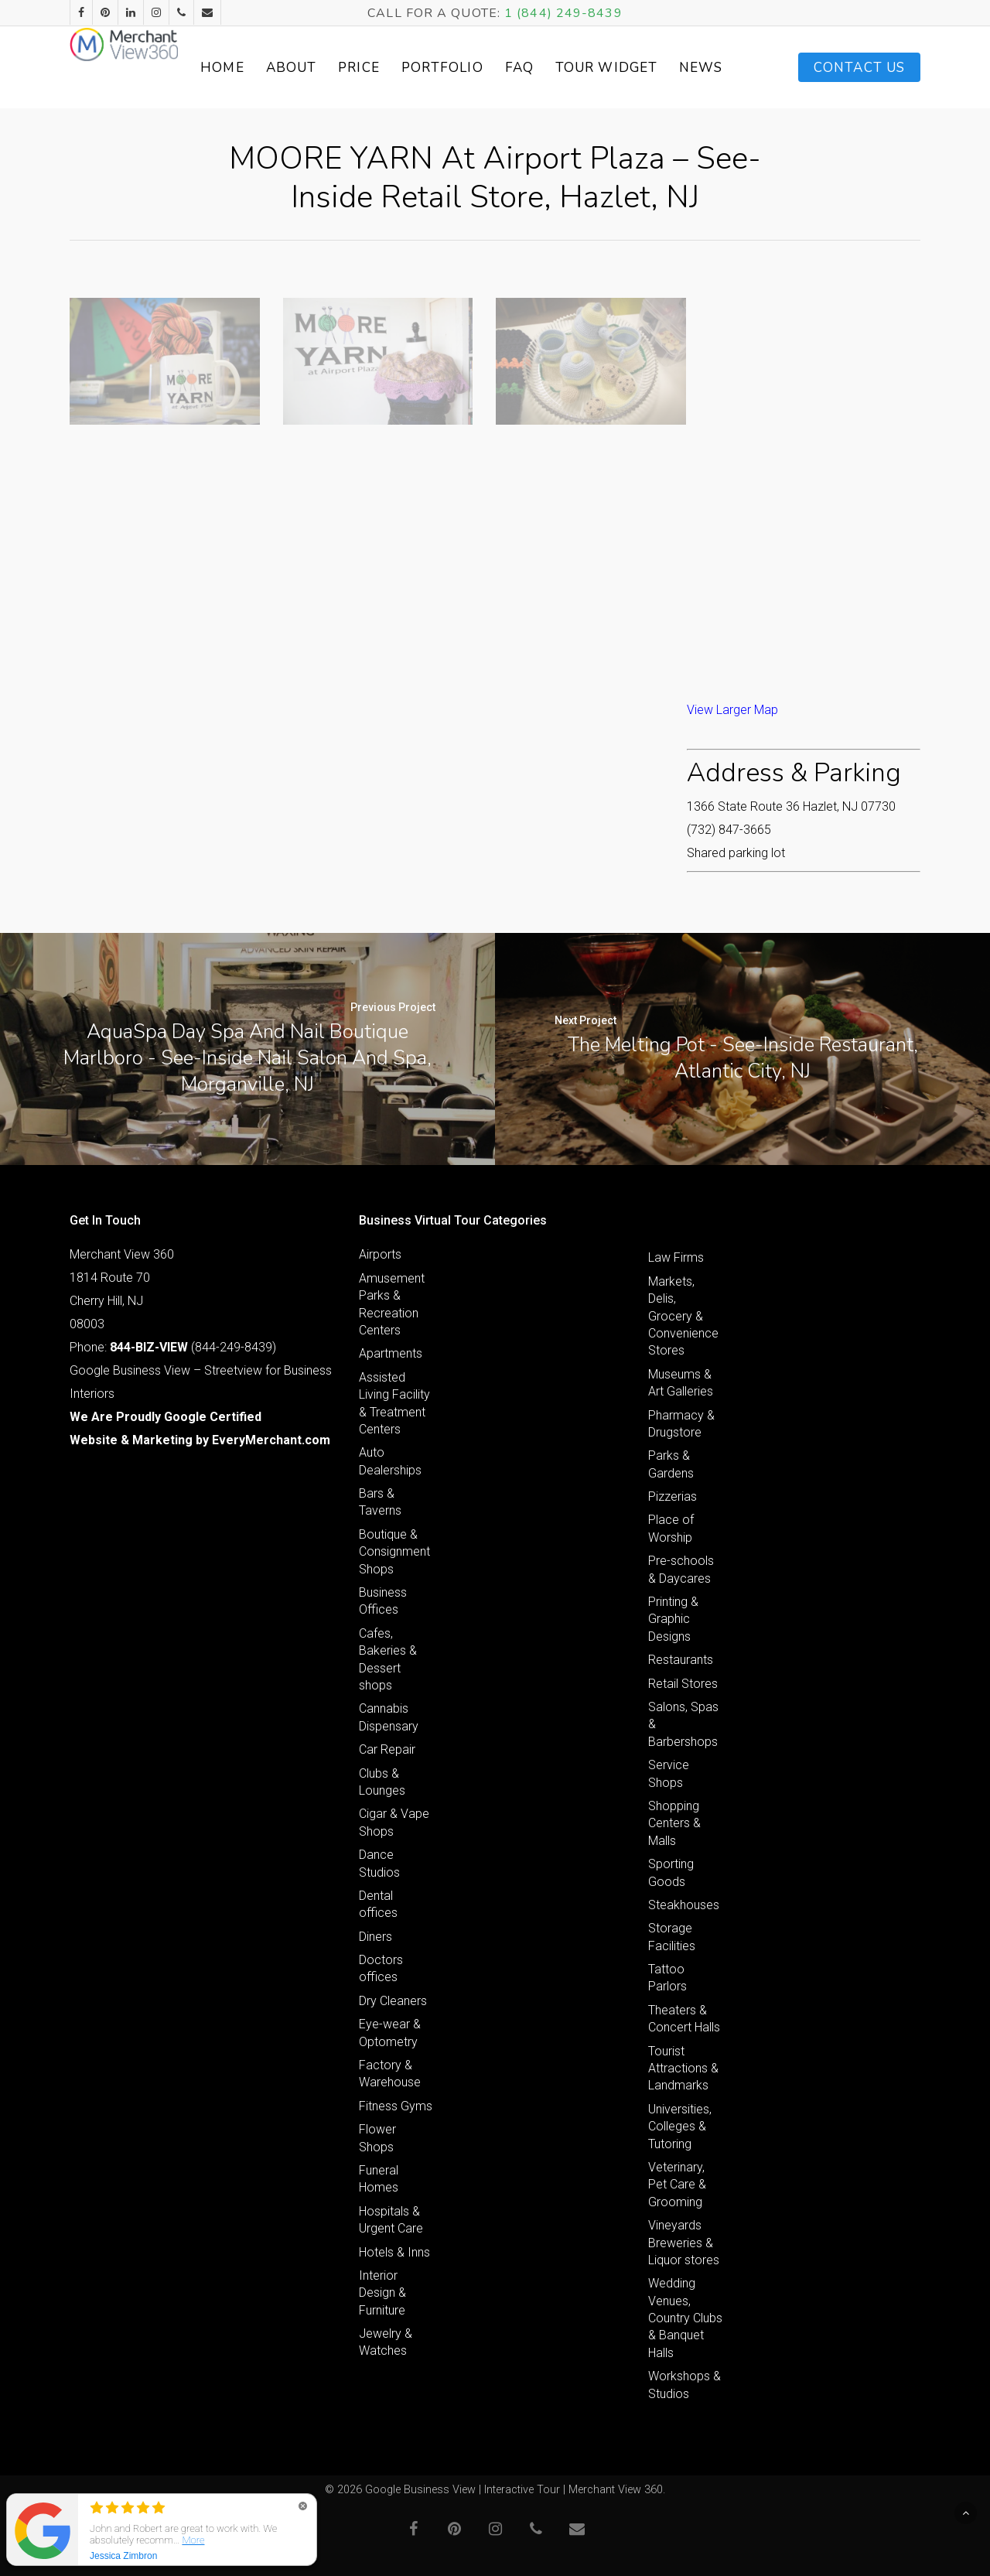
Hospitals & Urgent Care (391, 2220)
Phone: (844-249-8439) (173, 1347)
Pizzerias (672, 1496)
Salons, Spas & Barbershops (683, 1724)
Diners (375, 1936)
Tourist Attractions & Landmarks (683, 2068)
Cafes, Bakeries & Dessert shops (388, 1659)
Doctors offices (381, 1968)
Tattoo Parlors (667, 1977)
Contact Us (859, 67)
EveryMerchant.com (271, 1440)
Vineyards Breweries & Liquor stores (683, 2242)
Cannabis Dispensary (388, 1717)
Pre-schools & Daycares (681, 1569)
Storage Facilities (671, 1936)
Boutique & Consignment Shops (394, 1552)
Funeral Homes (378, 2179)
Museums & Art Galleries (680, 1383)
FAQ (574, 67)
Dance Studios (379, 1863)
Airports (380, 1254)
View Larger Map (732, 709)
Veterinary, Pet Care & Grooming (677, 2184)
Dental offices (378, 1904)
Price (414, 67)
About (346, 67)
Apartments (390, 1353)
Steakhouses (683, 1905)
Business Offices (383, 1601)
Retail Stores (683, 1683)
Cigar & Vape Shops (394, 1822)
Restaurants (680, 1659)
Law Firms (676, 1257)
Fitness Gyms (395, 2106)
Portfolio (497, 67)
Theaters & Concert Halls (684, 2018)
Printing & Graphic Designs (673, 1619)
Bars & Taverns (380, 1502)
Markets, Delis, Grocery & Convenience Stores (683, 1316)
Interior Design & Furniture (382, 2293)
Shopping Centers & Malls (674, 1823)
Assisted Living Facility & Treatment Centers (394, 1403)
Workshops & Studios (684, 2384)
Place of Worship (671, 1528)
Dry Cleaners (393, 2000)
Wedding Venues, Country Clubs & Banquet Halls (685, 2318)
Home (277, 67)
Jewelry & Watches (385, 2342)
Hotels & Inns (394, 2252)
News (723, 67)
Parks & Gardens (671, 1464)
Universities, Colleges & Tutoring (680, 2126)
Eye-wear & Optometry (390, 2032)
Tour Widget (645, 67)
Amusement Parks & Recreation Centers (392, 1304)
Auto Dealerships (390, 1461)
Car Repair (387, 1749)
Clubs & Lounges (382, 1782)
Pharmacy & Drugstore (681, 1424)
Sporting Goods (671, 1872)
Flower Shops (377, 2138)
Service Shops (668, 1773)
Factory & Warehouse (390, 2073)
